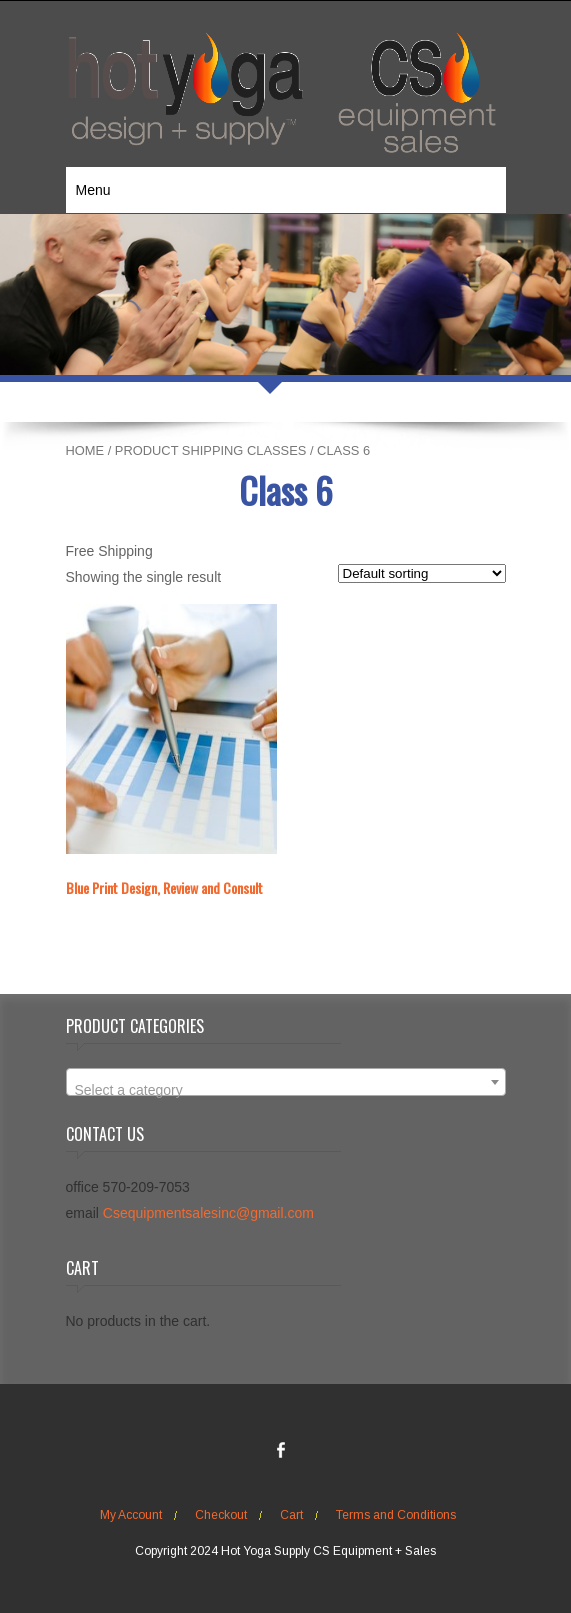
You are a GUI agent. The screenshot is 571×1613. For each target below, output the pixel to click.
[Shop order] (422, 573)
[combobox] (286, 1082)
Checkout (221, 1515)
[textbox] (286, 1090)
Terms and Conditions (396, 1515)
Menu (93, 190)
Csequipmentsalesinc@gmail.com (208, 1213)
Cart (291, 1515)
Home (85, 450)
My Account (131, 1515)
